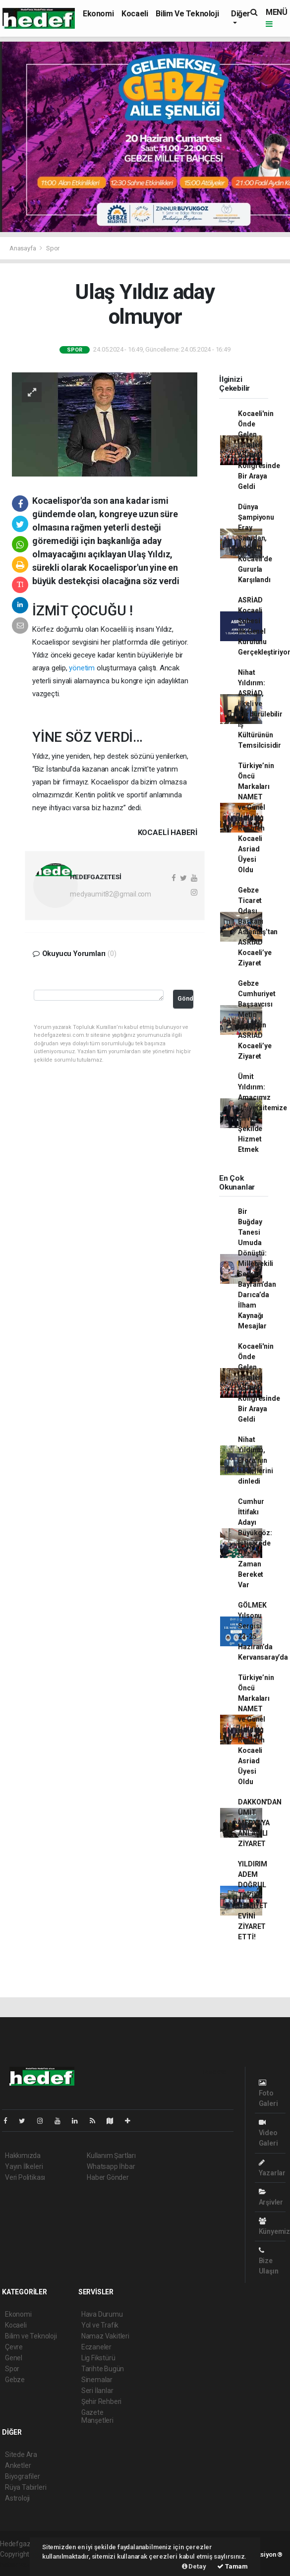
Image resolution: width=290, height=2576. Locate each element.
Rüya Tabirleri (25, 2487)
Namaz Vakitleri (105, 2336)
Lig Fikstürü (98, 2358)
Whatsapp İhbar (111, 2166)
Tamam (232, 2566)
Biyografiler (22, 2476)
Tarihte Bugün (102, 2369)
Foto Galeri (268, 2093)
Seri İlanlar (97, 2391)
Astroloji (17, 2498)
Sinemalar (97, 2380)
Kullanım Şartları (111, 2155)
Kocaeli (134, 13)
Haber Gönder (108, 2177)
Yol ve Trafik (100, 2325)
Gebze (15, 2380)
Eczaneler (96, 2347)
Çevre (14, 2347)
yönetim (82, 667)
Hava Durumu (102, 2314)
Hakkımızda (23, 2155)
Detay (194, 2566)
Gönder (185, 998)
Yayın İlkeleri (24, 2166)
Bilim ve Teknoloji (187, 13)
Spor (52, 248)
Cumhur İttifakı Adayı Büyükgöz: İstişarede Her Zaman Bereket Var (255, 1543)
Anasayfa (23, 248)
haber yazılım (20, 2565)
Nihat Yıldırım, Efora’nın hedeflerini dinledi (255, 1460)
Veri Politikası (25, 2177)
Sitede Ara (21, 2454)
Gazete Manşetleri (97, 2416)
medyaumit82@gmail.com (110, 894)
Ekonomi (98, 13)
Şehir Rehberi (101, 2401)
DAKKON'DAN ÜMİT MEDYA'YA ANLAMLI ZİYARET (259, 1823)
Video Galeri (268, 2133)
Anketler (18, 2465)
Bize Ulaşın (269, 2261)
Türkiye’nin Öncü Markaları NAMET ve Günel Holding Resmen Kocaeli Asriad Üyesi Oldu (256, 818)
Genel (13, 2358)
